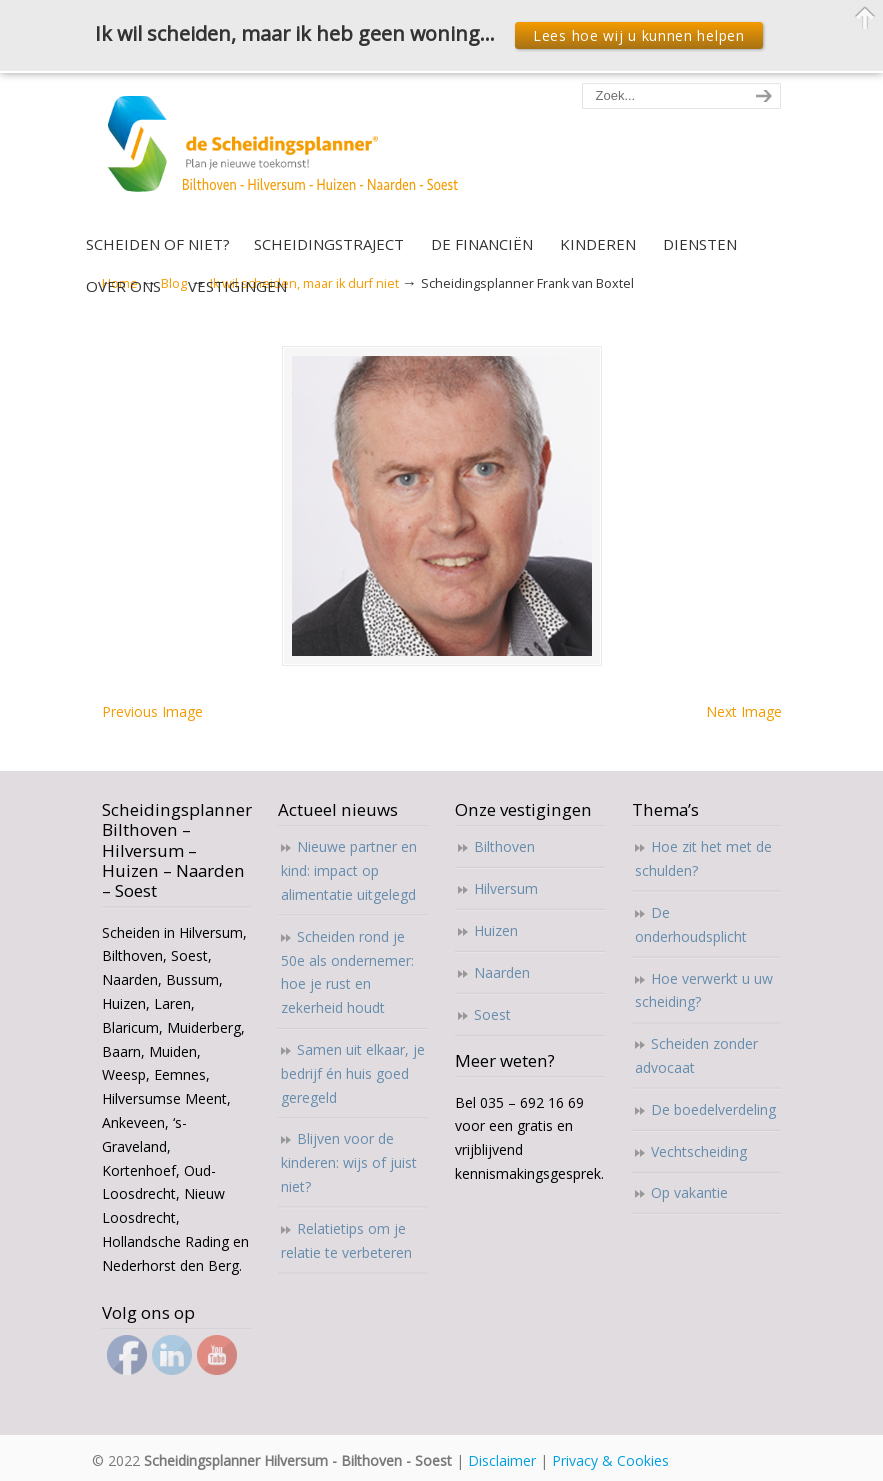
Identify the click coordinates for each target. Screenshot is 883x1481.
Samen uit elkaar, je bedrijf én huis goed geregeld (353, 1073)
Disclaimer (502, 1460)
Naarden (502, 972)
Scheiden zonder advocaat (696, 1055)
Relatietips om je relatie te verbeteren (346, 1240)
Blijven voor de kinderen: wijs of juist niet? (349, 1162)
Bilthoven (504, 846)
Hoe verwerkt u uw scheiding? (704, 990)
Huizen (496, 930)
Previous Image (152, 711)
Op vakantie (689, 1192)
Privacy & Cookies (610, 1460)
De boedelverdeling (713, 1109)
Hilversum (506, 888)
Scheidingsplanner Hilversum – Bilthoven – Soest (289, 155)
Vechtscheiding (699, 1151)
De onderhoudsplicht (691, 924)
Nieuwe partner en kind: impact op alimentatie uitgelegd (349, 870)
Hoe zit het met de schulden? (703, 858)
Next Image (744, 711)
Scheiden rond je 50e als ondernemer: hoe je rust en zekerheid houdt (347, 972)
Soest (492, 1014)
